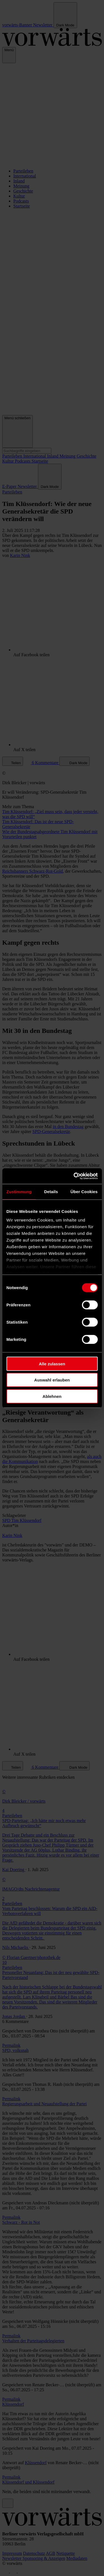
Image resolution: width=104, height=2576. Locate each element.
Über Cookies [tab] (84, 1191)
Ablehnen (51, 1396)
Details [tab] (51, 1191)
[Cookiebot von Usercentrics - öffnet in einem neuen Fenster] (74, 1176)
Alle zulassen (52, 1363)
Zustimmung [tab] (19, 1191)
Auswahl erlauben (52, 1380)
